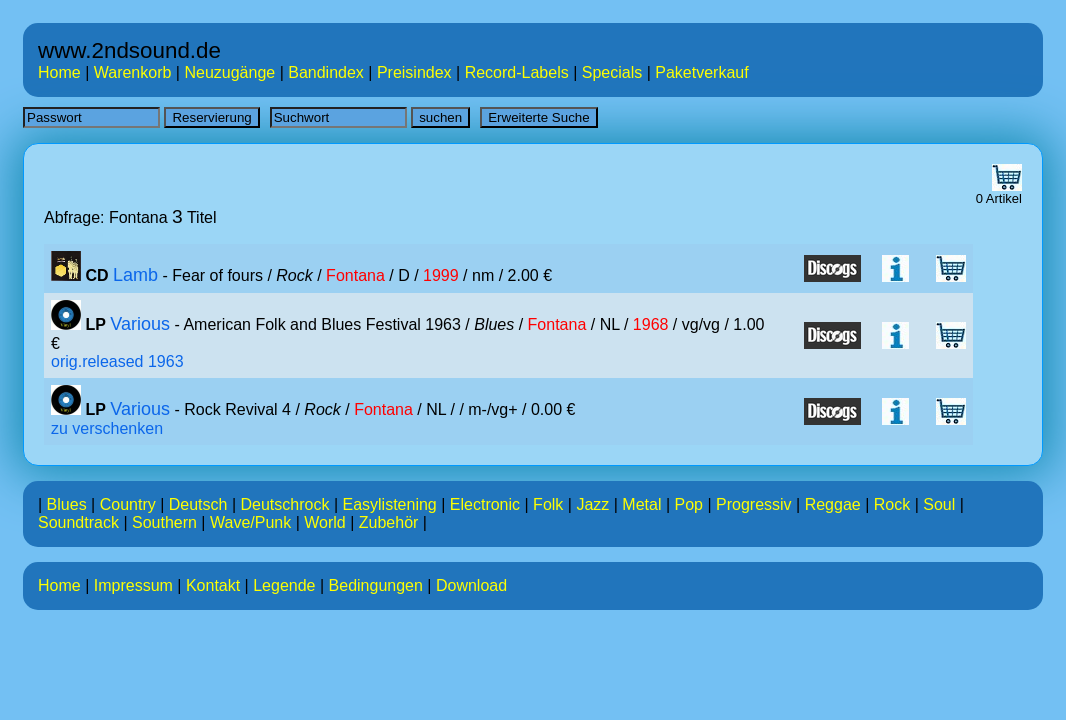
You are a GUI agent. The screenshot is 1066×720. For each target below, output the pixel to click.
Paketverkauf (701, 72)
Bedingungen (376, 585)
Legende (284, 585)
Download (471, 585)
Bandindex (326, 72)
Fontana (355, 275)
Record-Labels (517, 72)
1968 (651, 324)
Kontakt (213, 585)
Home (59, 72)
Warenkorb (133, 72)
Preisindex (414, 72)
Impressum (133, 585)
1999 (441, 275)
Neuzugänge (229, 72)
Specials (612, 72)
